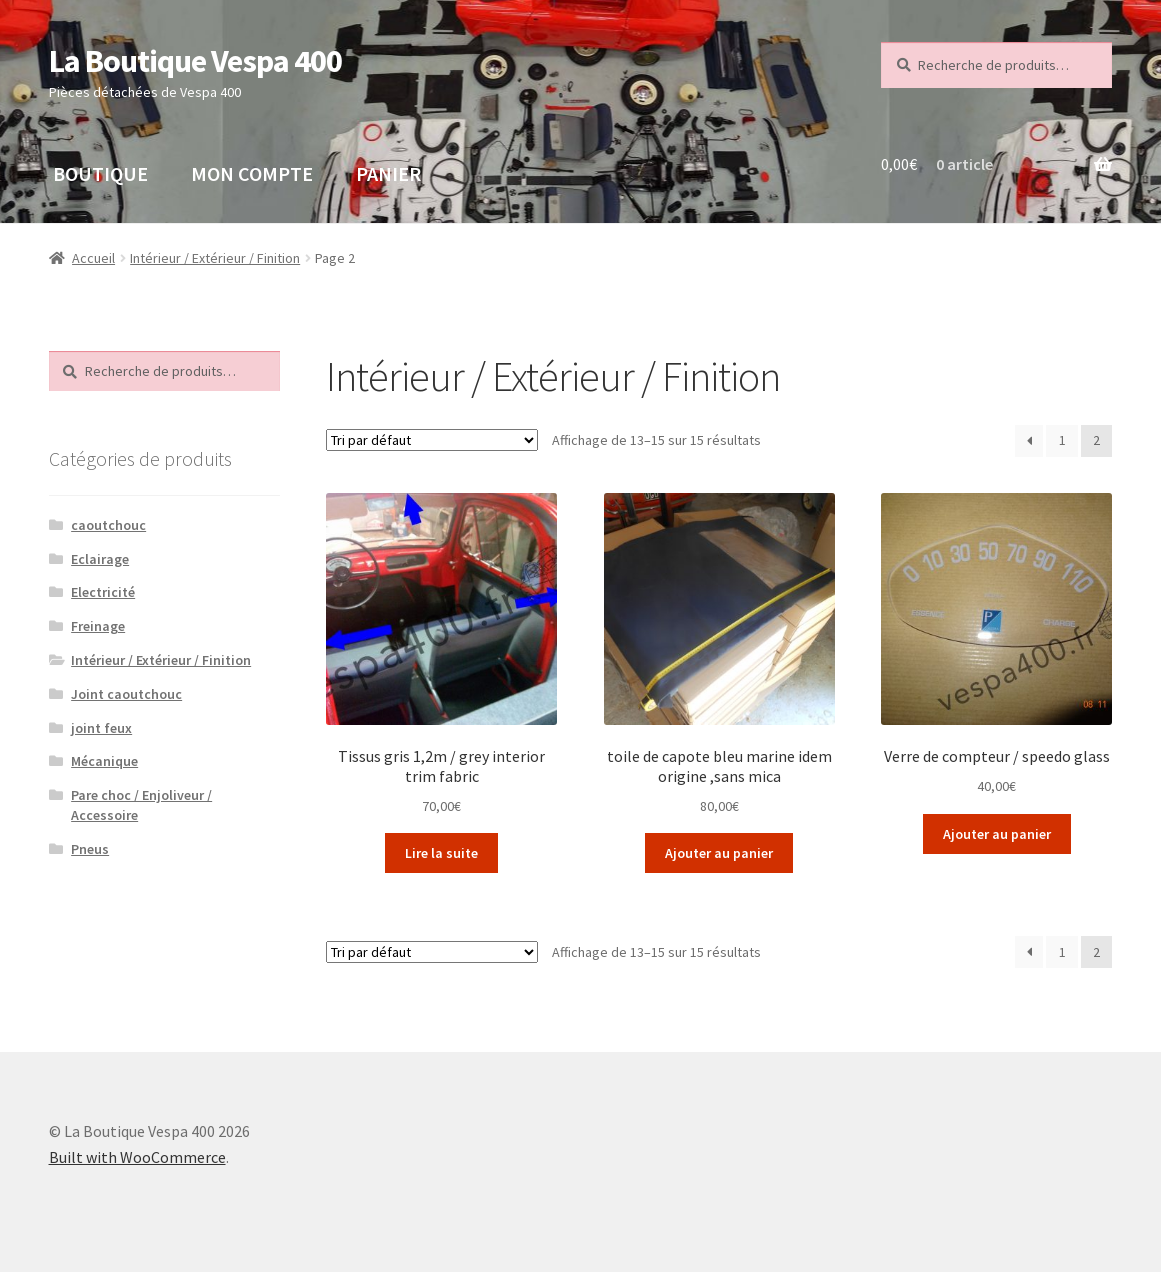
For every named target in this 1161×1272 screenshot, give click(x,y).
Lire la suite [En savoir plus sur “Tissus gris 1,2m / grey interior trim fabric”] (441, 853)
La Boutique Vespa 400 (195, 61)
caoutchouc (108, 525)
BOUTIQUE (100, 173)
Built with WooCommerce (137, 1157)
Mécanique (104, 761)
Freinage (98, 626)
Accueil (93, 258)
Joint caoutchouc (126, 694)
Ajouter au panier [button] (719, 853)
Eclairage (100, 559)
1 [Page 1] (1062, 440)
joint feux (101, 728)
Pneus (90, 849)
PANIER (388, 173)
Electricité (103, 592)
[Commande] (432, 440)
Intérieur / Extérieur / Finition (215, 258)
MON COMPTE (252, 173)
